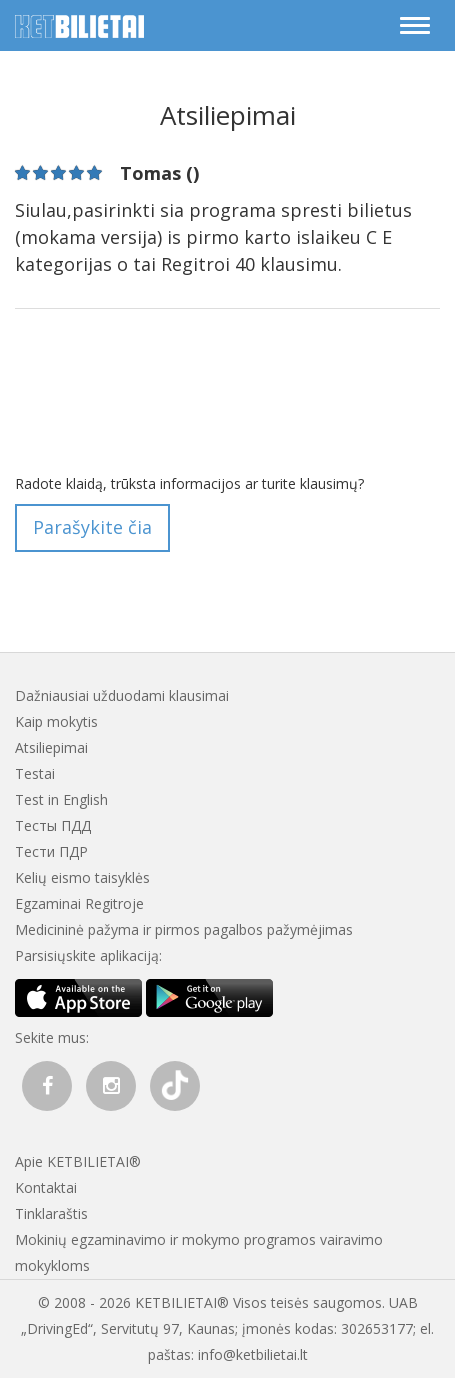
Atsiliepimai (51, 747)
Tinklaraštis (51, 1213)
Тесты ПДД (53, 825)
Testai (35, 773)
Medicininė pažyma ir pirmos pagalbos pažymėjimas (184, 929)
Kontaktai (46, 1187)
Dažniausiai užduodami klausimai (122, 695)
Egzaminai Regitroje (79, 903)
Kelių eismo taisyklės (82, 877)
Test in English (61, 799)
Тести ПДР (51, 851)
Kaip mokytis (56, 721)
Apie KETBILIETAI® (78, 1161)
